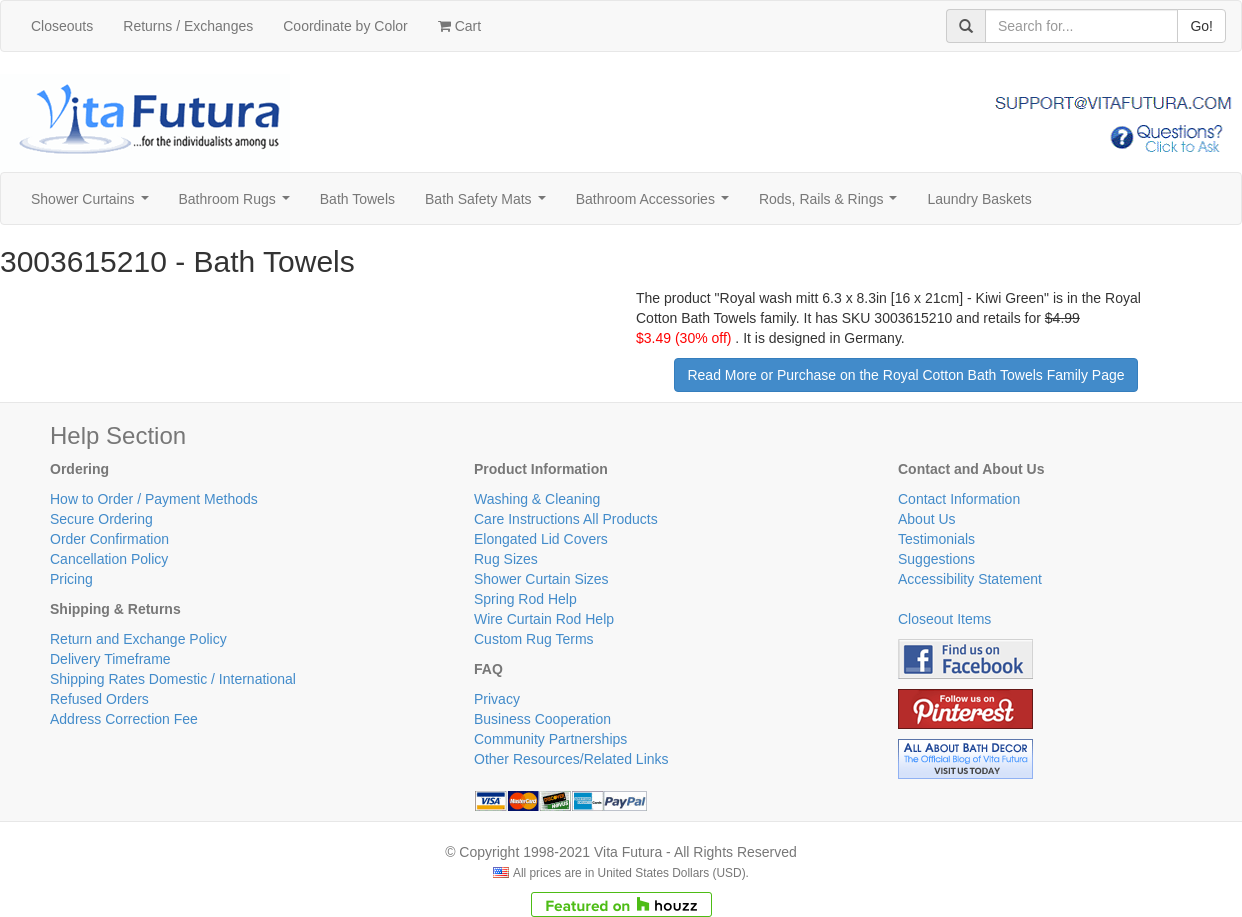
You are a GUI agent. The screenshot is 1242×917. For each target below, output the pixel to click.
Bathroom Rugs (238, 204)
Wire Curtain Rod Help (544, 619)
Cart (459, 26)
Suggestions (936, 559)
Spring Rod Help (525, 599)
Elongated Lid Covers (541, 539)
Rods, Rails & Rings (832, 204)
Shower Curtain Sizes (541, 579)
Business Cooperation (542, 719)
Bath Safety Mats (489, 204)
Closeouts (62, 26)
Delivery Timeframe (110, 659)
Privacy (497, 699)
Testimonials (936, 539)
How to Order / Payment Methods (154, 499)
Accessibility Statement (970, 579)
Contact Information (959, 499)
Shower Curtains (93, 204)
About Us (927, 519)
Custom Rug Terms (534, 639)
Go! (1201, 26)
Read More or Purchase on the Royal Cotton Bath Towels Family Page (905, 375)
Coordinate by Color (345, 26)
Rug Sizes (506, 559)
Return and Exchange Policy (138, 639)
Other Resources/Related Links (571, 759)
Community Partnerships (550, 739)
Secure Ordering (101, 519)
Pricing (71, 579)
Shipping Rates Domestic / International (173, 679)
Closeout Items (944, 619)
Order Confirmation (109, 539)
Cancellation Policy (109, 559)
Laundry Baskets (979, 199)
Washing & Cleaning (537, 499)
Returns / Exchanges (188, 26)
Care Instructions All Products (566, 519)
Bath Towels (357, 199)
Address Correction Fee (124, 719)
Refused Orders (99, 699)
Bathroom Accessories (656, 204)
